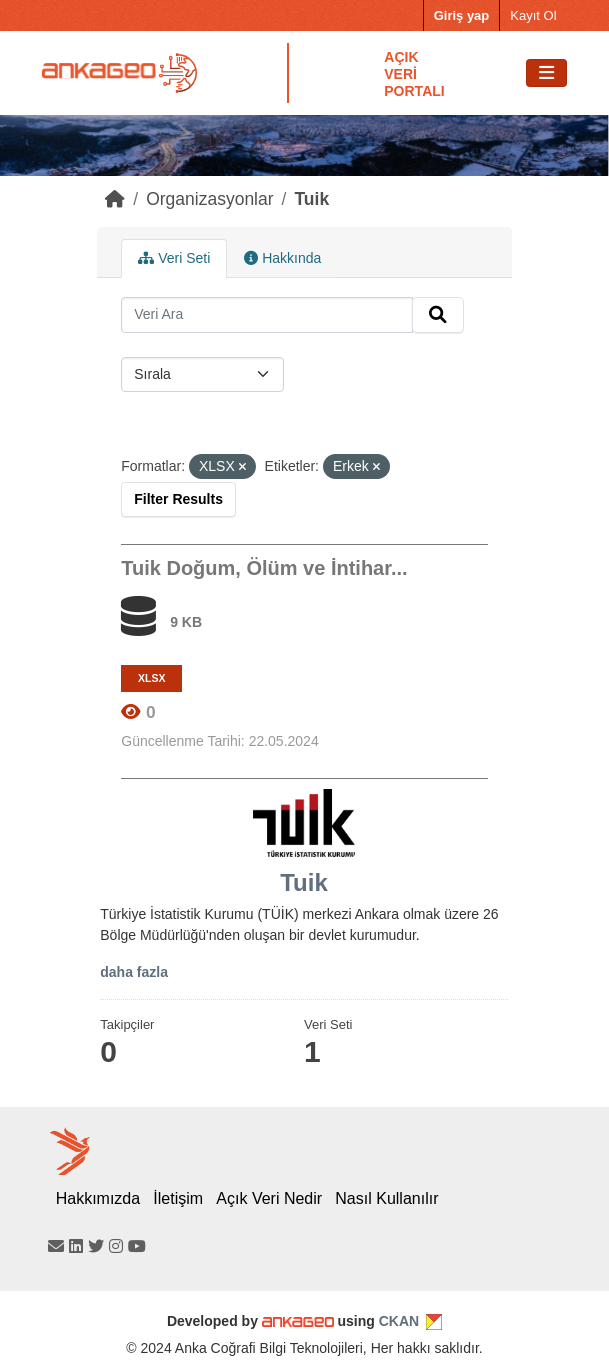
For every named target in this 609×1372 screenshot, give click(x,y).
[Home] (115, 199)
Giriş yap (462, 15)
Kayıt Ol (533, 15)
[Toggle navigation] (546, 73)
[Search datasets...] (266, 315)
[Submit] (438, 315)
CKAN (399, 1321)
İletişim (178, 1198)
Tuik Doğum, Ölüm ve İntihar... (264, 568)
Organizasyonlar (209, 199)
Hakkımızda (98, 1198)
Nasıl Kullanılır (386, 1198)
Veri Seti (174, 258)
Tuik (311, 199)
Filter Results (178, 499)
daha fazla (134, 972)
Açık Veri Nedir (269, 1198)
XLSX (151, 678)
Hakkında (282, 258)
